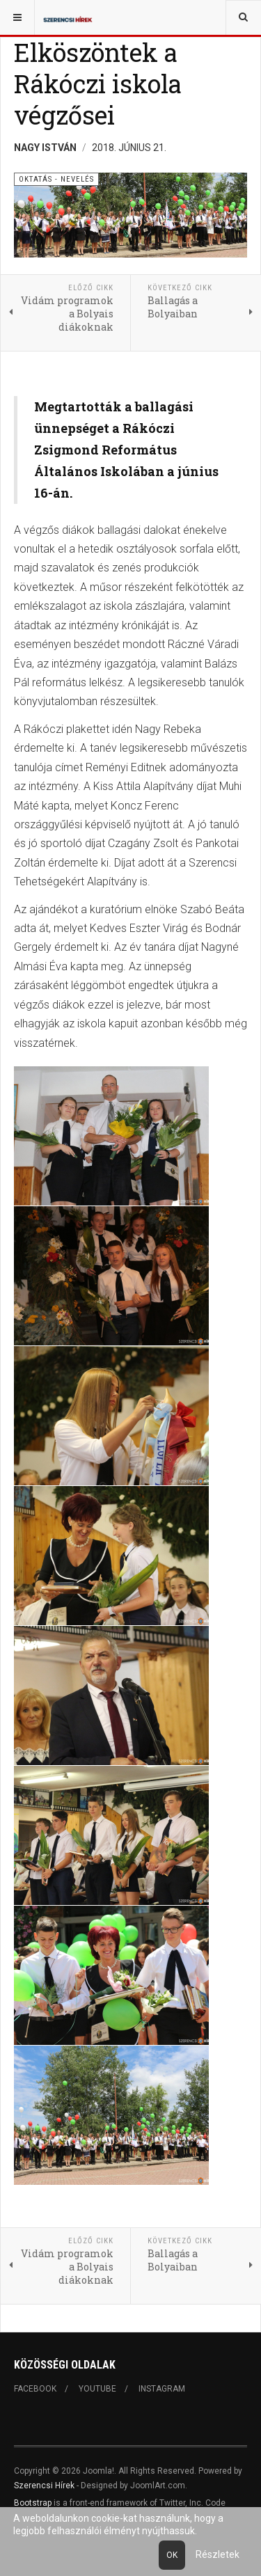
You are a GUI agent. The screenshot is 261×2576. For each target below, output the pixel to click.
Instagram (162, 2389)
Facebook (35, 2389)
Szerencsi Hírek (44, 2485)
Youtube (97, 2389)
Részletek (217, 2554)
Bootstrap (33, 2503)
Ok (171, 2555)
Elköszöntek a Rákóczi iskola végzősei (98, 83)
